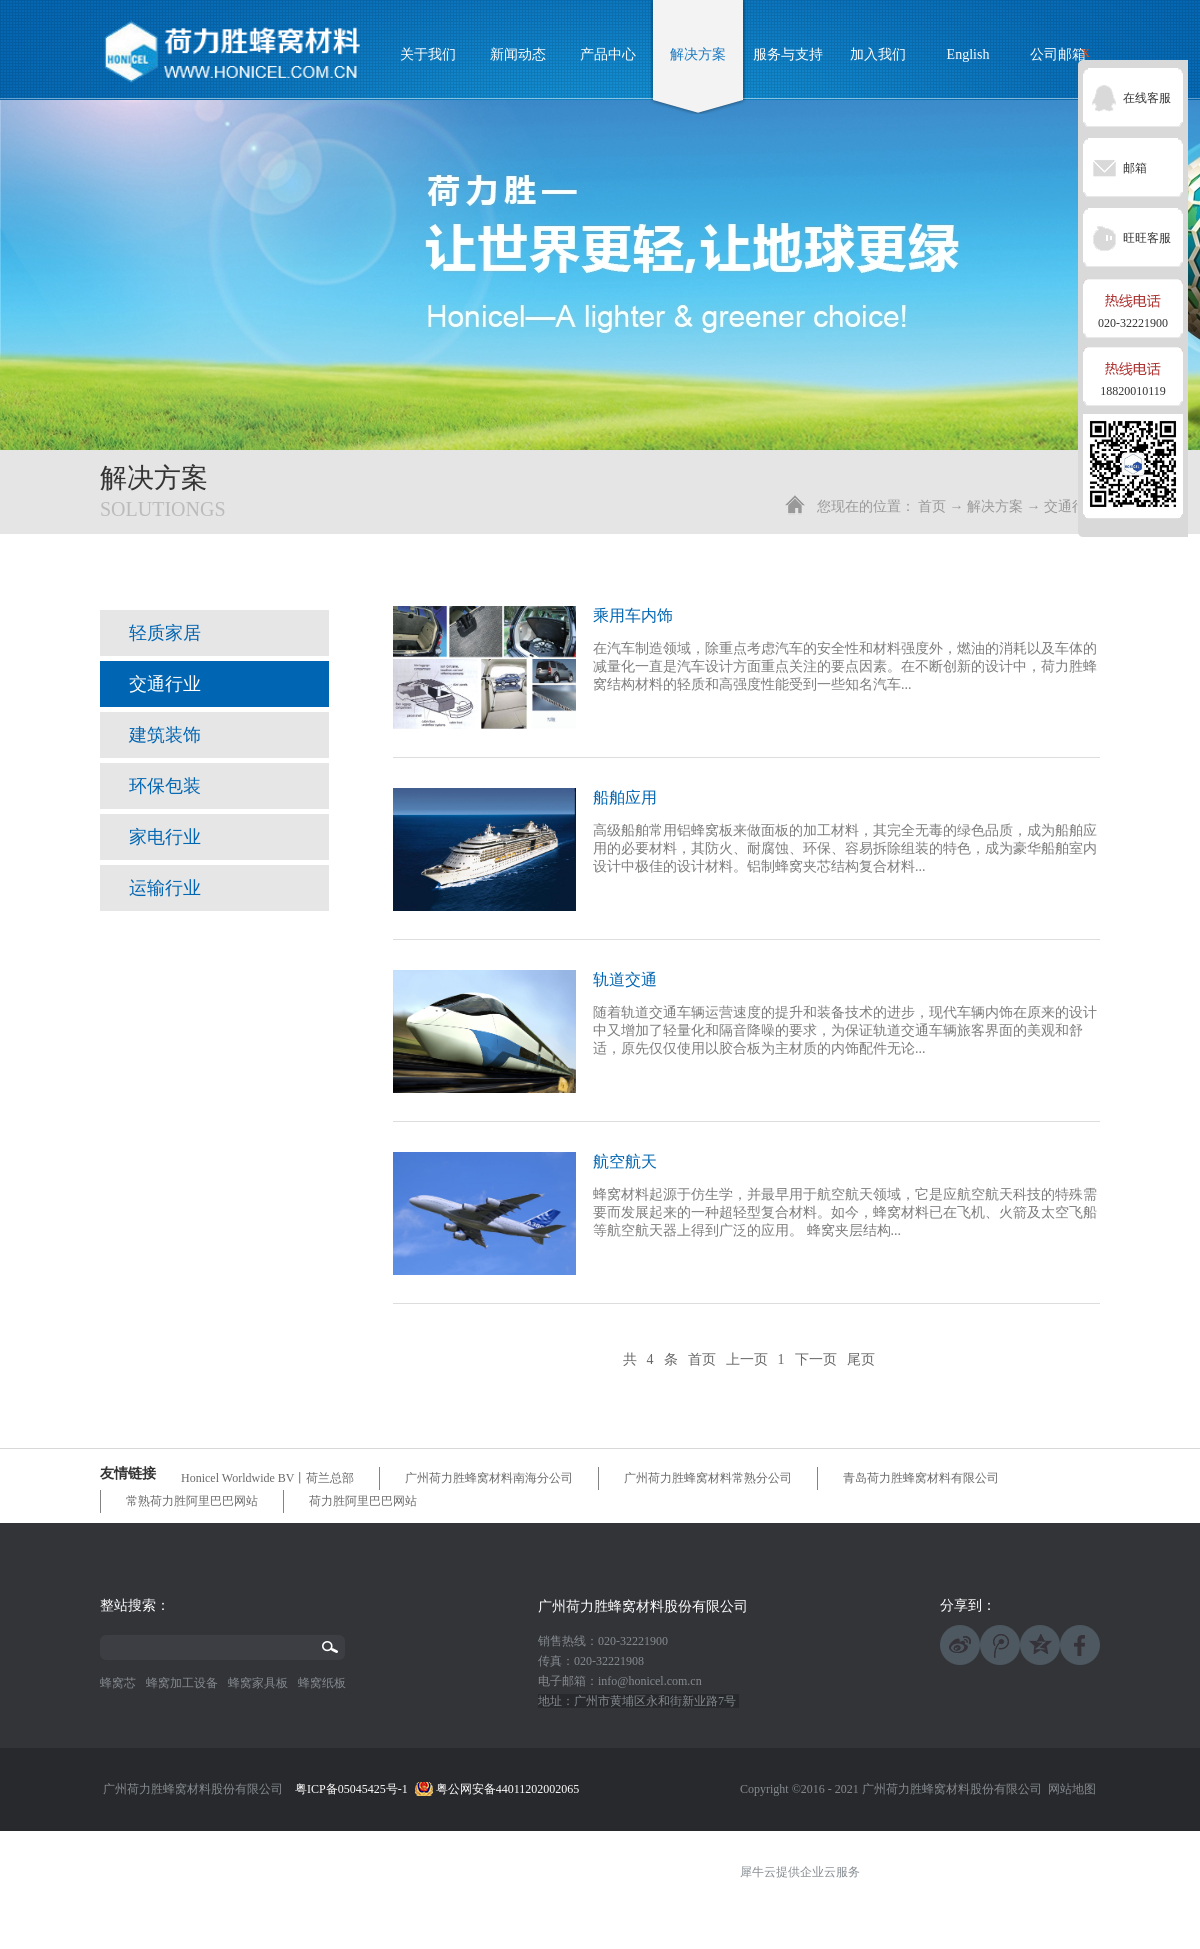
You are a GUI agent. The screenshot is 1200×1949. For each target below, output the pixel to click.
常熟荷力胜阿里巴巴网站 (192, 1501)
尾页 (861, 1359)
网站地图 (1069, 1789)
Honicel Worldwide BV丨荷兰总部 (267, 1478)
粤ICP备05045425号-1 (351, 1789)
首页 (932, 506)
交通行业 (1072, 506)
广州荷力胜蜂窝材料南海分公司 (489, 1478)
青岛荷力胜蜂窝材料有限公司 (921, 1478)
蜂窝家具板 (258, 1683)
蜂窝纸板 (322, 1683)
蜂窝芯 (118, 1683)
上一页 (747, 1359)
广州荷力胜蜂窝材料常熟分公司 (708, 1478)
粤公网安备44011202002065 (508, 1789)
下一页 (816, 1359)
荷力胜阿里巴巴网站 (363, 1501)
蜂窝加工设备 (182, 1683)
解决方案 (995, 506)
